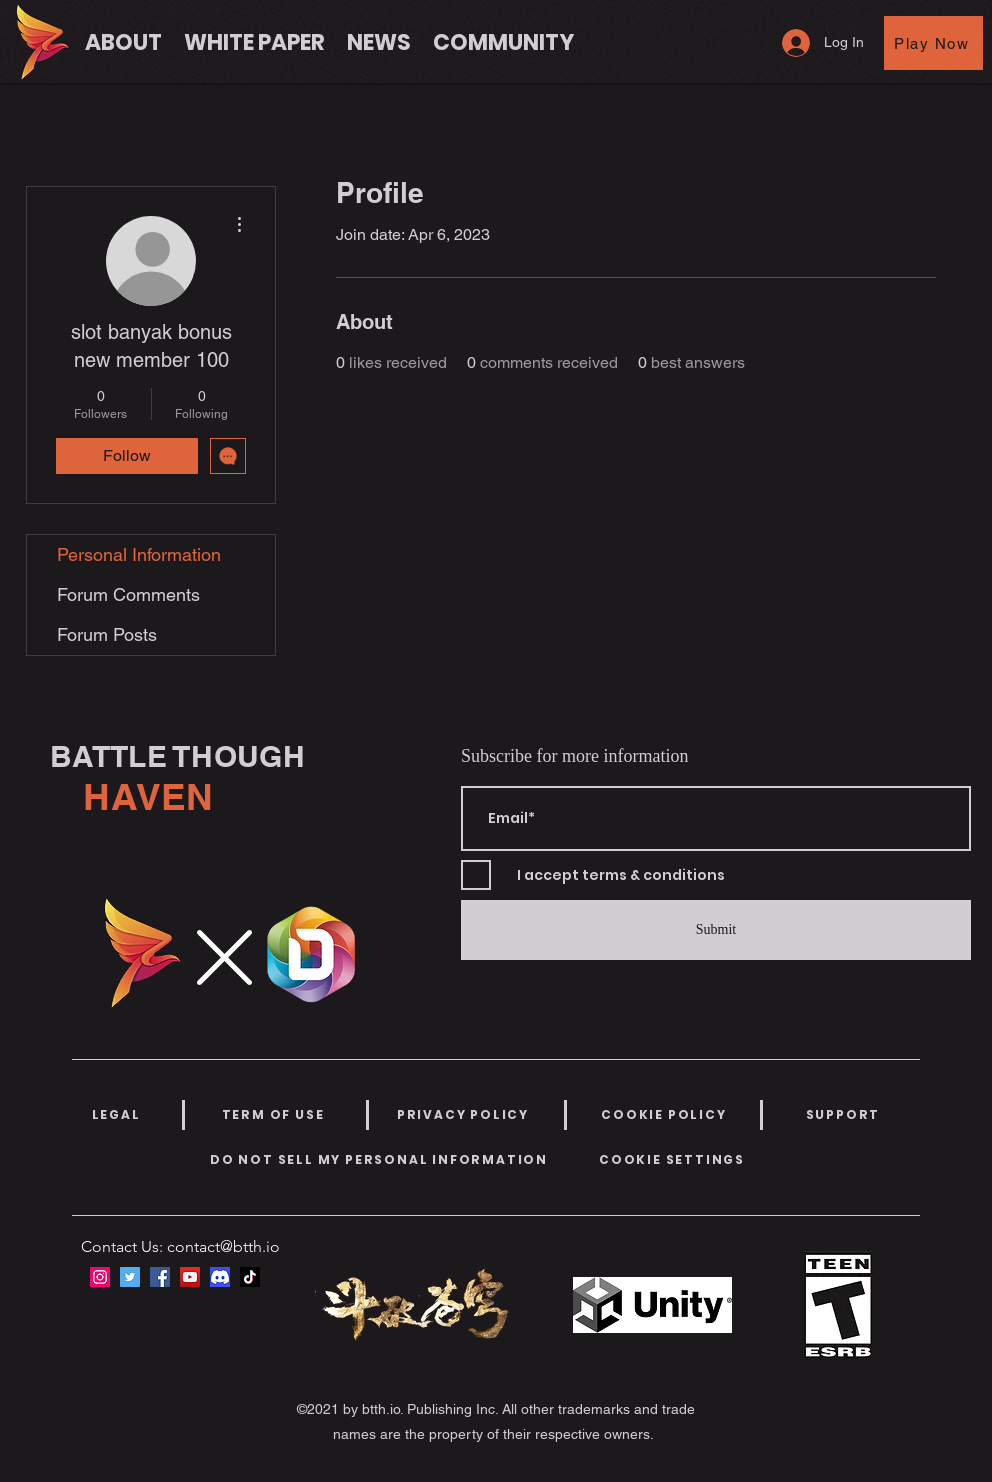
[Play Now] (933, 43)
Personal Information (139, 554)
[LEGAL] (116, 1115)
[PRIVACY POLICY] (463, 1115)
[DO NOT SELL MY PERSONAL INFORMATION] (379, 1160)
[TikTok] (250, 1277)
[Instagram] (100, 1277)
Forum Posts (107, 634)
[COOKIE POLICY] (664, 1115)
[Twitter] (130, 1277)
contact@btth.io (223, 1246)
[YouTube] (190, 1277)
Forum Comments (128, 594)
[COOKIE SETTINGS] (672, 1160)
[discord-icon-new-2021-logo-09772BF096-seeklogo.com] (220, 1277)
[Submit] (716, 930)
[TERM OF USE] (273, 1115)
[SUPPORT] (843, 1115)
